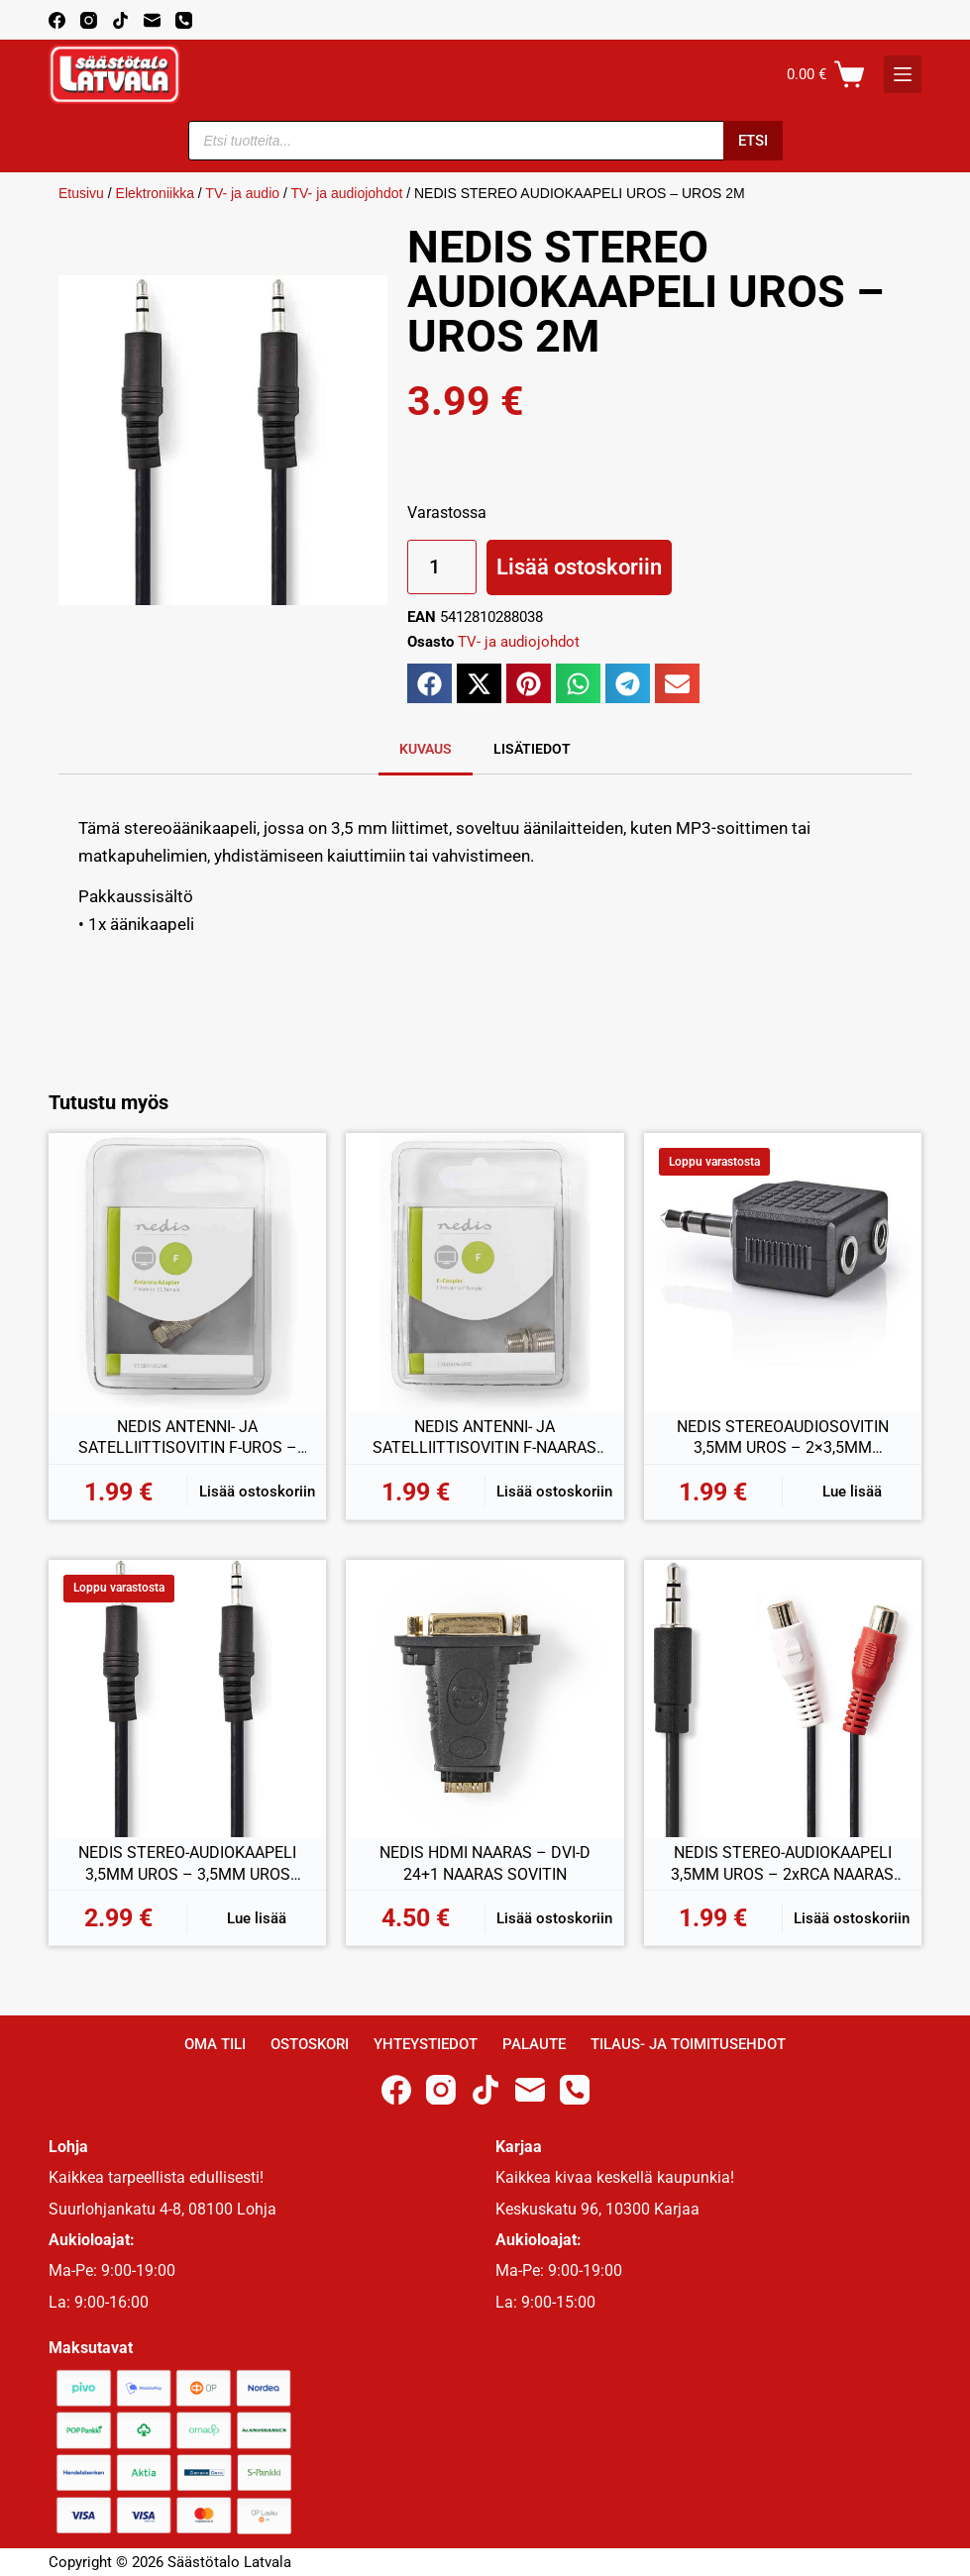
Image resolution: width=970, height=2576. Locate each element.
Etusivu (81, 193)
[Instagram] (88, 20)
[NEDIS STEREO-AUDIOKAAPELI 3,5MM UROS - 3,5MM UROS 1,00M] (187, 1698)
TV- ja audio (242, 193)
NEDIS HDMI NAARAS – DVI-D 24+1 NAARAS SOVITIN (485, 1863)
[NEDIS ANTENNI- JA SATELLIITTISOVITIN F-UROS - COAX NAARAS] (187, 1271)
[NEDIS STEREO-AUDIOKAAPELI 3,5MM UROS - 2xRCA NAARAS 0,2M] (782, 1698)
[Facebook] (57, 20)
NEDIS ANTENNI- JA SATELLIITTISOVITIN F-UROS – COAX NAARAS (187, 1438)
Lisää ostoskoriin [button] (257, 1491)
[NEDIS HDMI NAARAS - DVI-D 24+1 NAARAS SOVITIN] (484, 1698)
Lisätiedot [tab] (532, 749)
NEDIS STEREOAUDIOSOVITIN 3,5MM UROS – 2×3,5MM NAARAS (783, 1438)
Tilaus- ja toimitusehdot (688, 2044)
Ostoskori (309, 2044)
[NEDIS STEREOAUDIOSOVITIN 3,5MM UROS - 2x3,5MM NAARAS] (782, 1271)
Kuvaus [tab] (425, 749)
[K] (902, 74)
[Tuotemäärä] (442, 567)
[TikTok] (120, 20)
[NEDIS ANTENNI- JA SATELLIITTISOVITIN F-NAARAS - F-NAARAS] (484, 1271)
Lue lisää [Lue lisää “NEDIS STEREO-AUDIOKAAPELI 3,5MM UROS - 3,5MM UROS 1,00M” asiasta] (256, 1918)
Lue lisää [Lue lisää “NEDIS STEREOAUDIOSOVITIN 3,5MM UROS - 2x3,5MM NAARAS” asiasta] (852, 1491)
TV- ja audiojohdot (346, 193)
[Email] (152, 20)
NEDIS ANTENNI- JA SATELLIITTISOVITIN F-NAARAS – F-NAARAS (484, 1438)
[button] (429, 683)
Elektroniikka (155, 193)
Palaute (534, 2044)
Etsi (753, 141)
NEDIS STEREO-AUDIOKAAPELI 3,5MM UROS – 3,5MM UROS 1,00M (187, 1864)
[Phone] (183, 20)
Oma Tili (215, 2044)
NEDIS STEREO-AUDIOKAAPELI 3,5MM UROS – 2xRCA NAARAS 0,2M (782, 1864)
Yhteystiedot (426, 2044)
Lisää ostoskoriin (579, 567)
